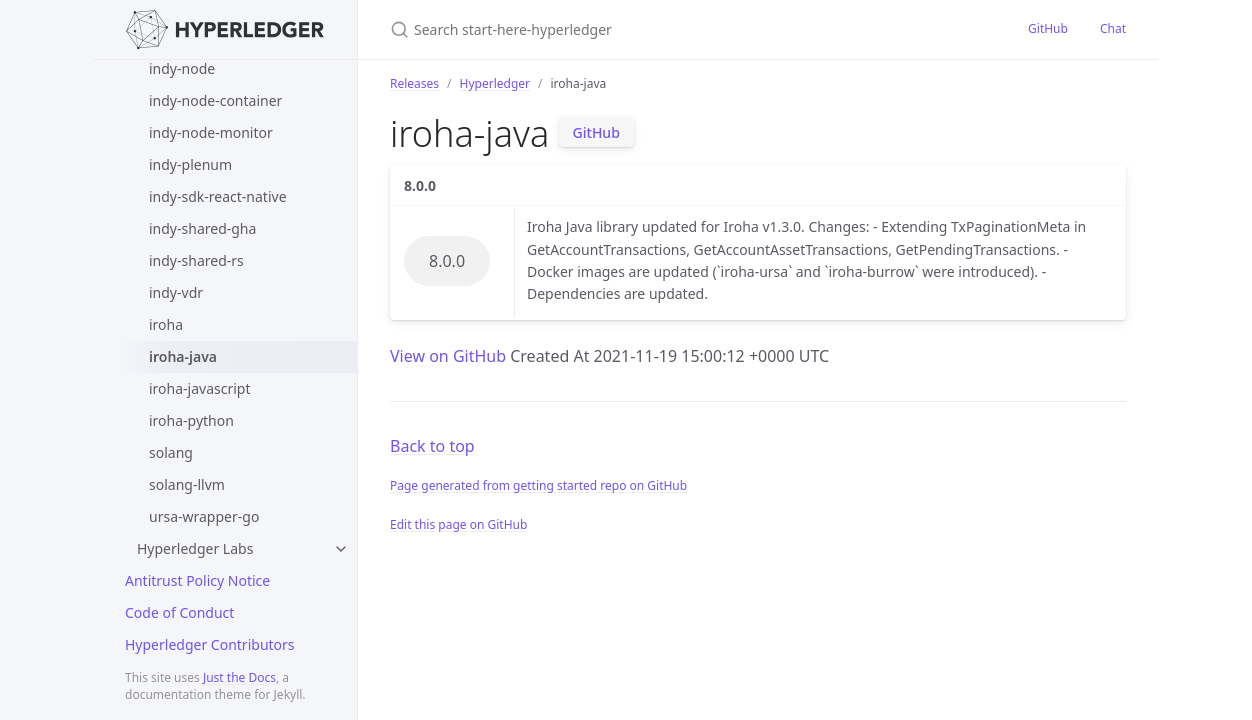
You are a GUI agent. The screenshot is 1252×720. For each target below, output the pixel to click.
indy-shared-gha (202, 228)
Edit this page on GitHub (458, 524)
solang (171, 452)
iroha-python (191, 420)
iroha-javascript (200, 388)
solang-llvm (187, 484)
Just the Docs (239, 677)
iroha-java (183, 356)
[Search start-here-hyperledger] (626, 29)
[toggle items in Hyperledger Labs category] (341, 549)
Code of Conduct (179, 612)
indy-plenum (190, 164)
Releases (414, 83)
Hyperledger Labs (195, 548)
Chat (1113, 28)
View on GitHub (450, 356)
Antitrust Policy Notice (197, 580)
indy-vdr (176, 292)
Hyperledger (495, 83)
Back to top (432, 446)
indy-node (182, 68)
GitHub (1048, 28)
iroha (166, 324)
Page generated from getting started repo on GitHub (538, 485)
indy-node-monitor (211, 132)
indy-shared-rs (196, 260)
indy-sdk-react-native (218, 196)
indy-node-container (215, 100)
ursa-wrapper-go (204, 516)
